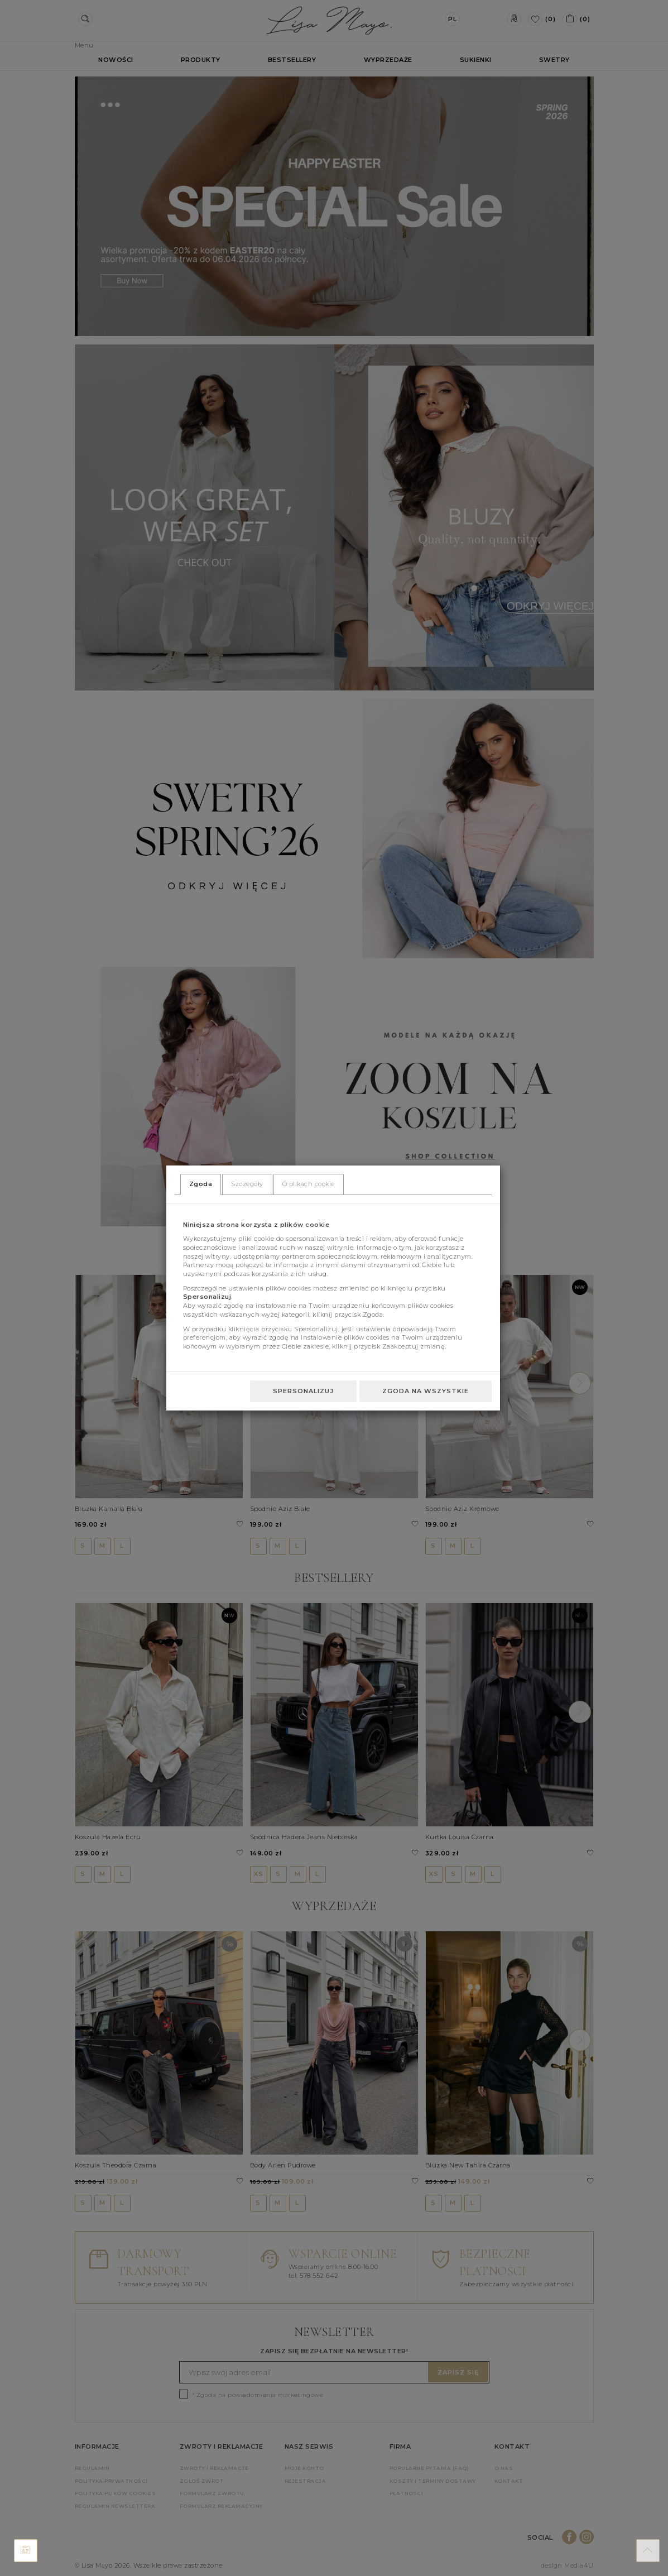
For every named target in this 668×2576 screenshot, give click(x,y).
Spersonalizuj (303, 1391)
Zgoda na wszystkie (425, 1391)
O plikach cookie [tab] (308, 1184)
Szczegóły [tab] (247, 1184)
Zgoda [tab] (201, 1184)
